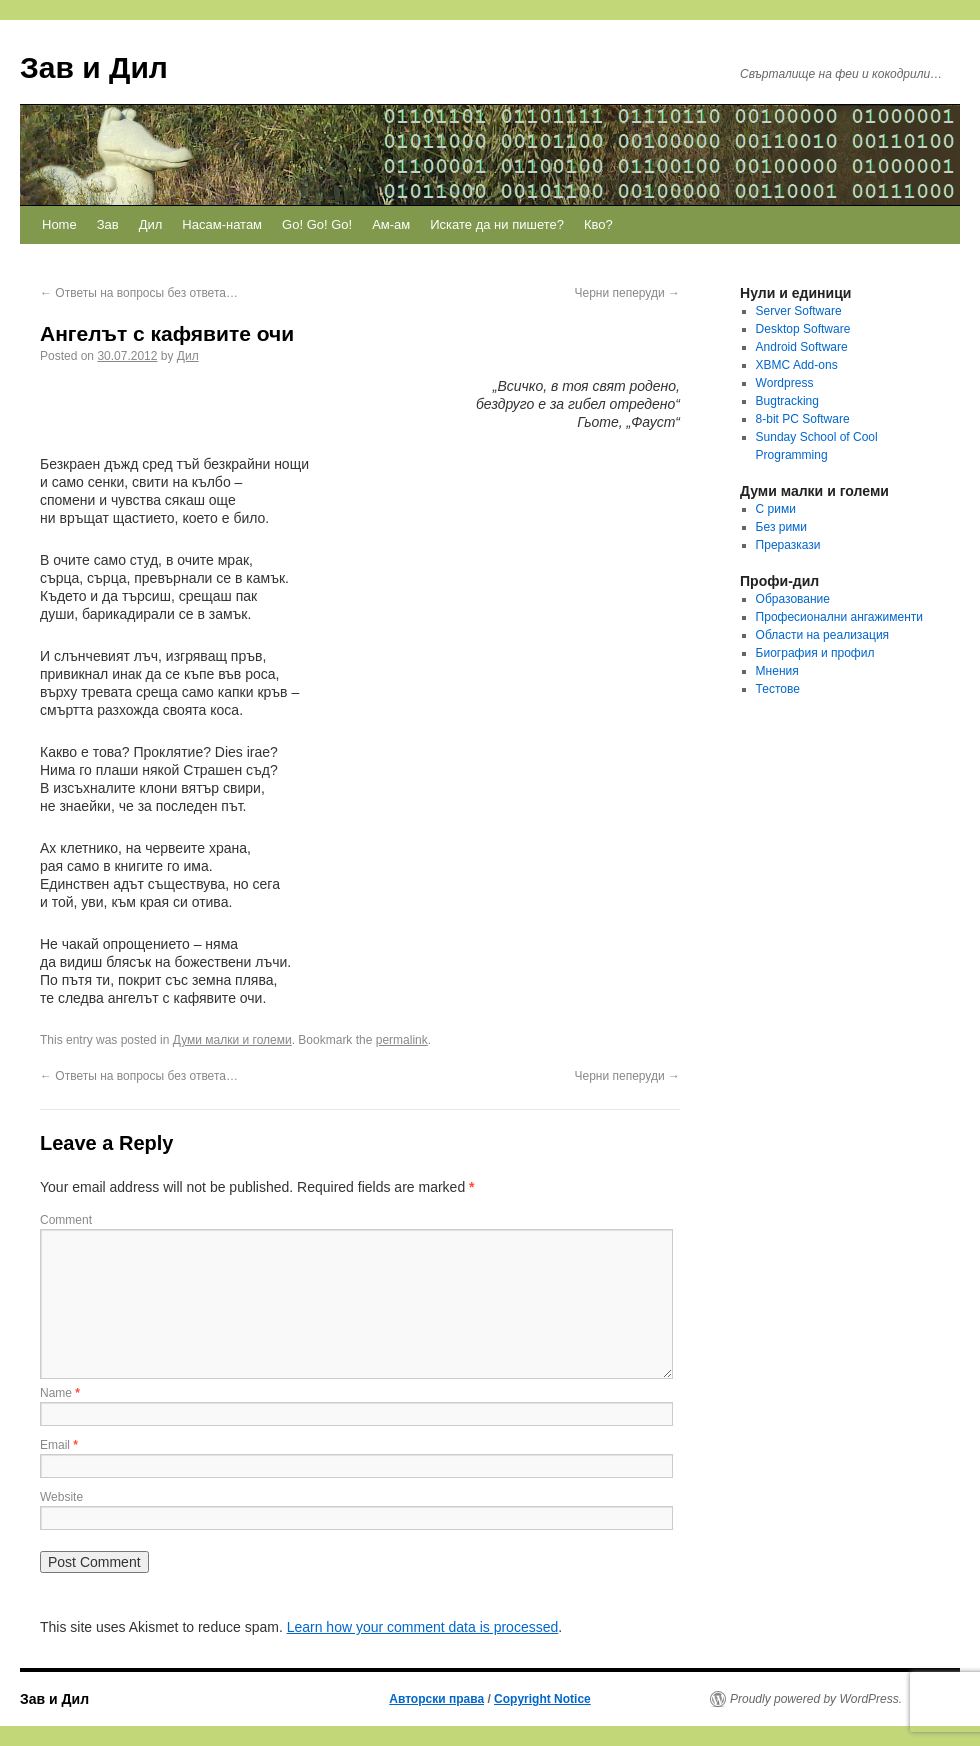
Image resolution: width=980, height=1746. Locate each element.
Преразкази (788, 545)
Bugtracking (787, 401)
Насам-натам (222, 224)
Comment (66, 1220)
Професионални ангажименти (839, 617)
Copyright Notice (542, 1699)
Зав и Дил (94, 67)
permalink (402, 1040)
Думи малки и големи (232, 1040)
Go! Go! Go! (317, 224)
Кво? (598, 224)
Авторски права (436, 1699)
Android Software (802, 347)
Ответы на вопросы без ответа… (139, 293)
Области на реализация (823, 635)
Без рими (781, 527)
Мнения (777, 671)
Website (61, 1497)
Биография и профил (815, 653)
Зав (108, 224)
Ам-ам (391, 224)
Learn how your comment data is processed (423, 1627)
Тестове (778, 689)
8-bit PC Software (803, 419)
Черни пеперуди (627, 293)
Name (60, 1393)
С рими (776, 509)
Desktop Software (803, 329)
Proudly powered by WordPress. (816, 1699)
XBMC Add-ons (797, 365)
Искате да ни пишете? (497, 224)
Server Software (799, 311)
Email (59, 1445)
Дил (151, 224)
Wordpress (785, 383)
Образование (793, 599)
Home (59, 224)
